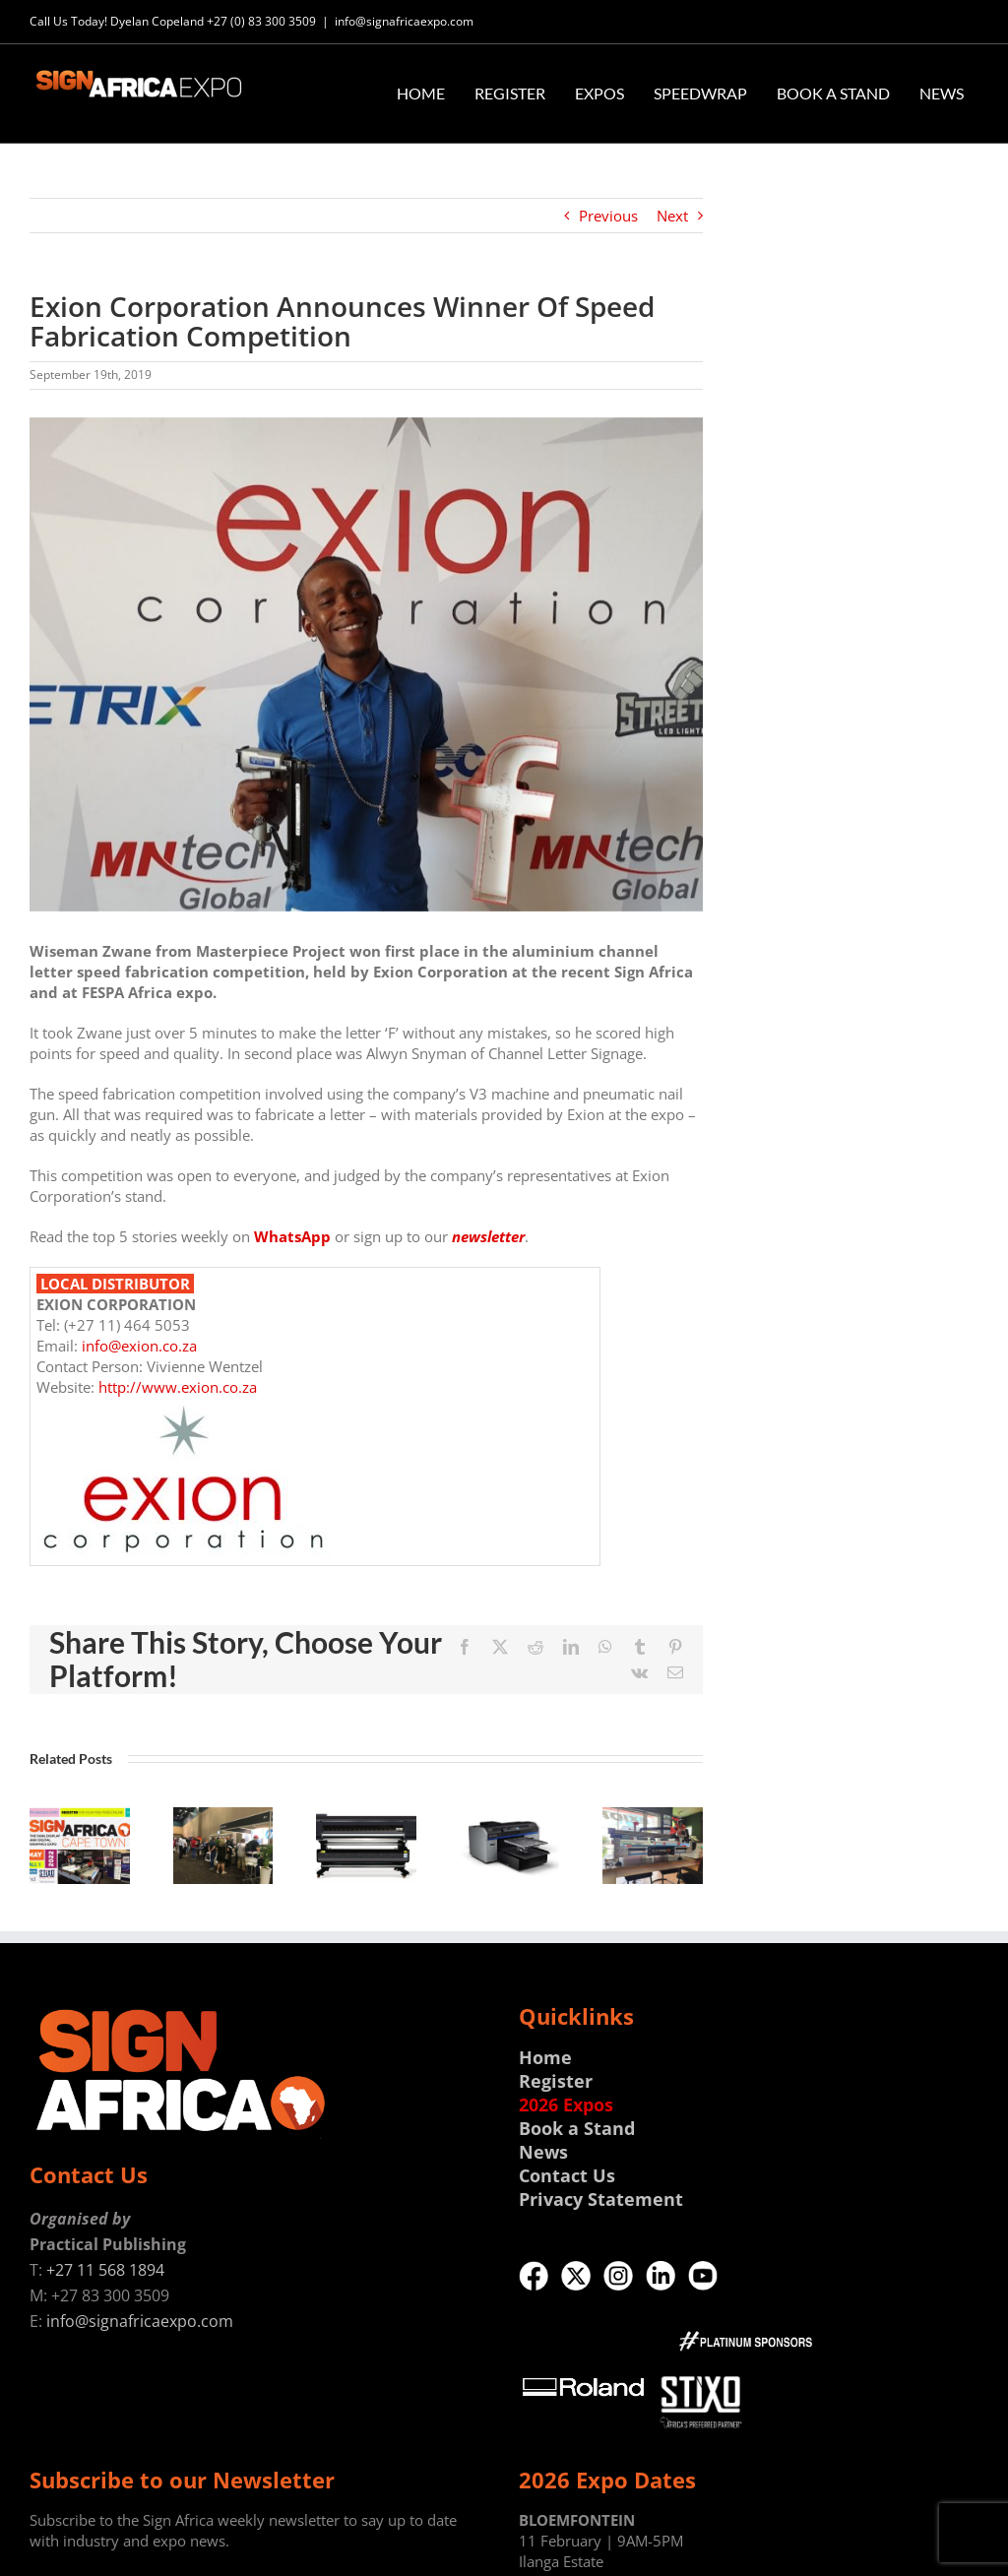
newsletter (488, 1236)
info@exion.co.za (139, 1345)
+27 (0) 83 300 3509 (261, 21)
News (543, 2152)
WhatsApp (292, 1236)
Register (556, 2081)
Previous (608, 215)
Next (672, 215)
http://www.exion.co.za (177, 1387)
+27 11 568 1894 (105, 2270)
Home (545, 2057)
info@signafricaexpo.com (404, 21)
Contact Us (567, 2175)
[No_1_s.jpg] (366, 664)
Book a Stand (577, 2128)
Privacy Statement (601, 2199)
